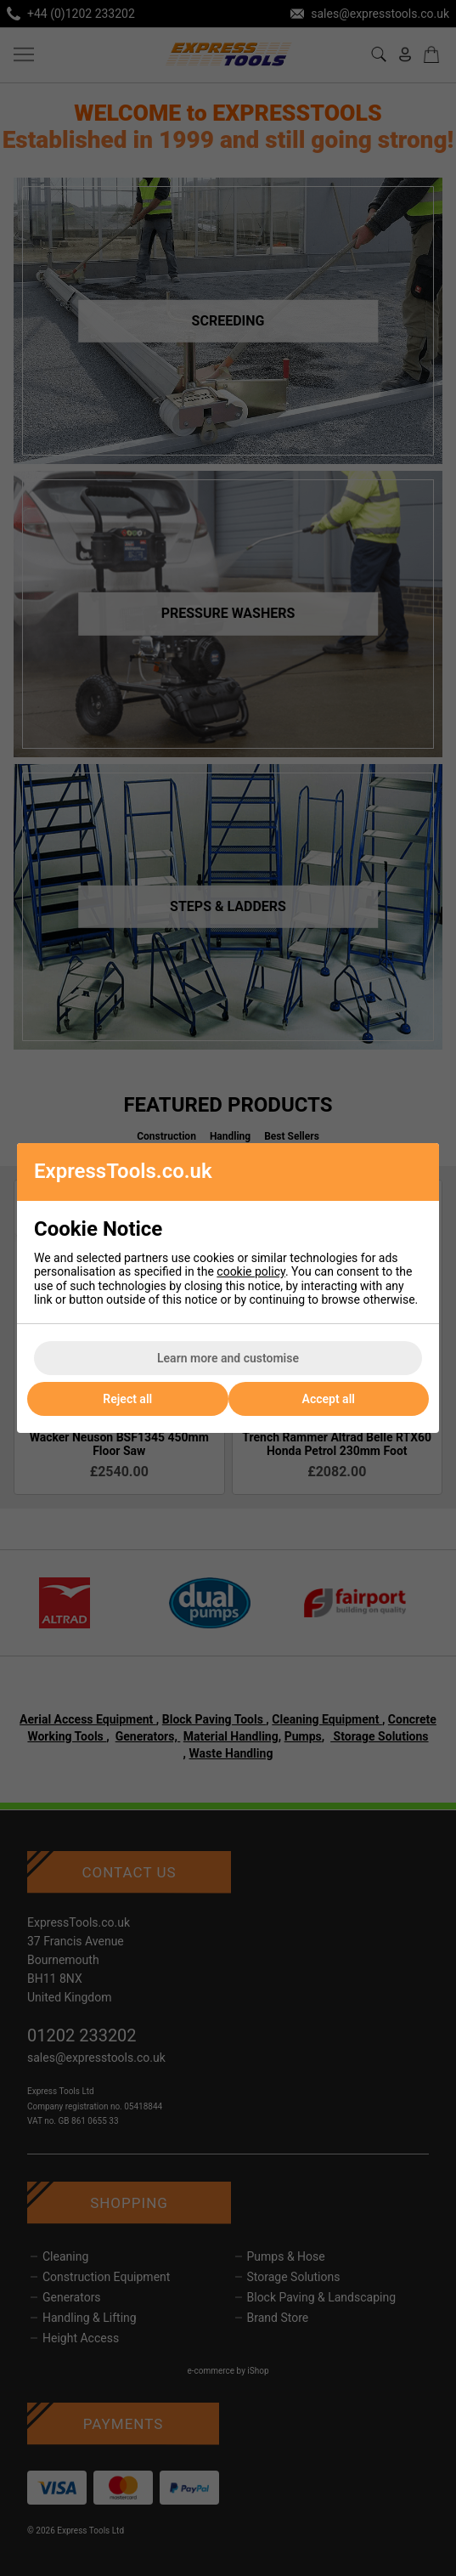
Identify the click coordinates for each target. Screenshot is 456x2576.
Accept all (328, 1399)
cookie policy (251, 1271)
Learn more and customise (228, 1358)
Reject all (127, 1399)
